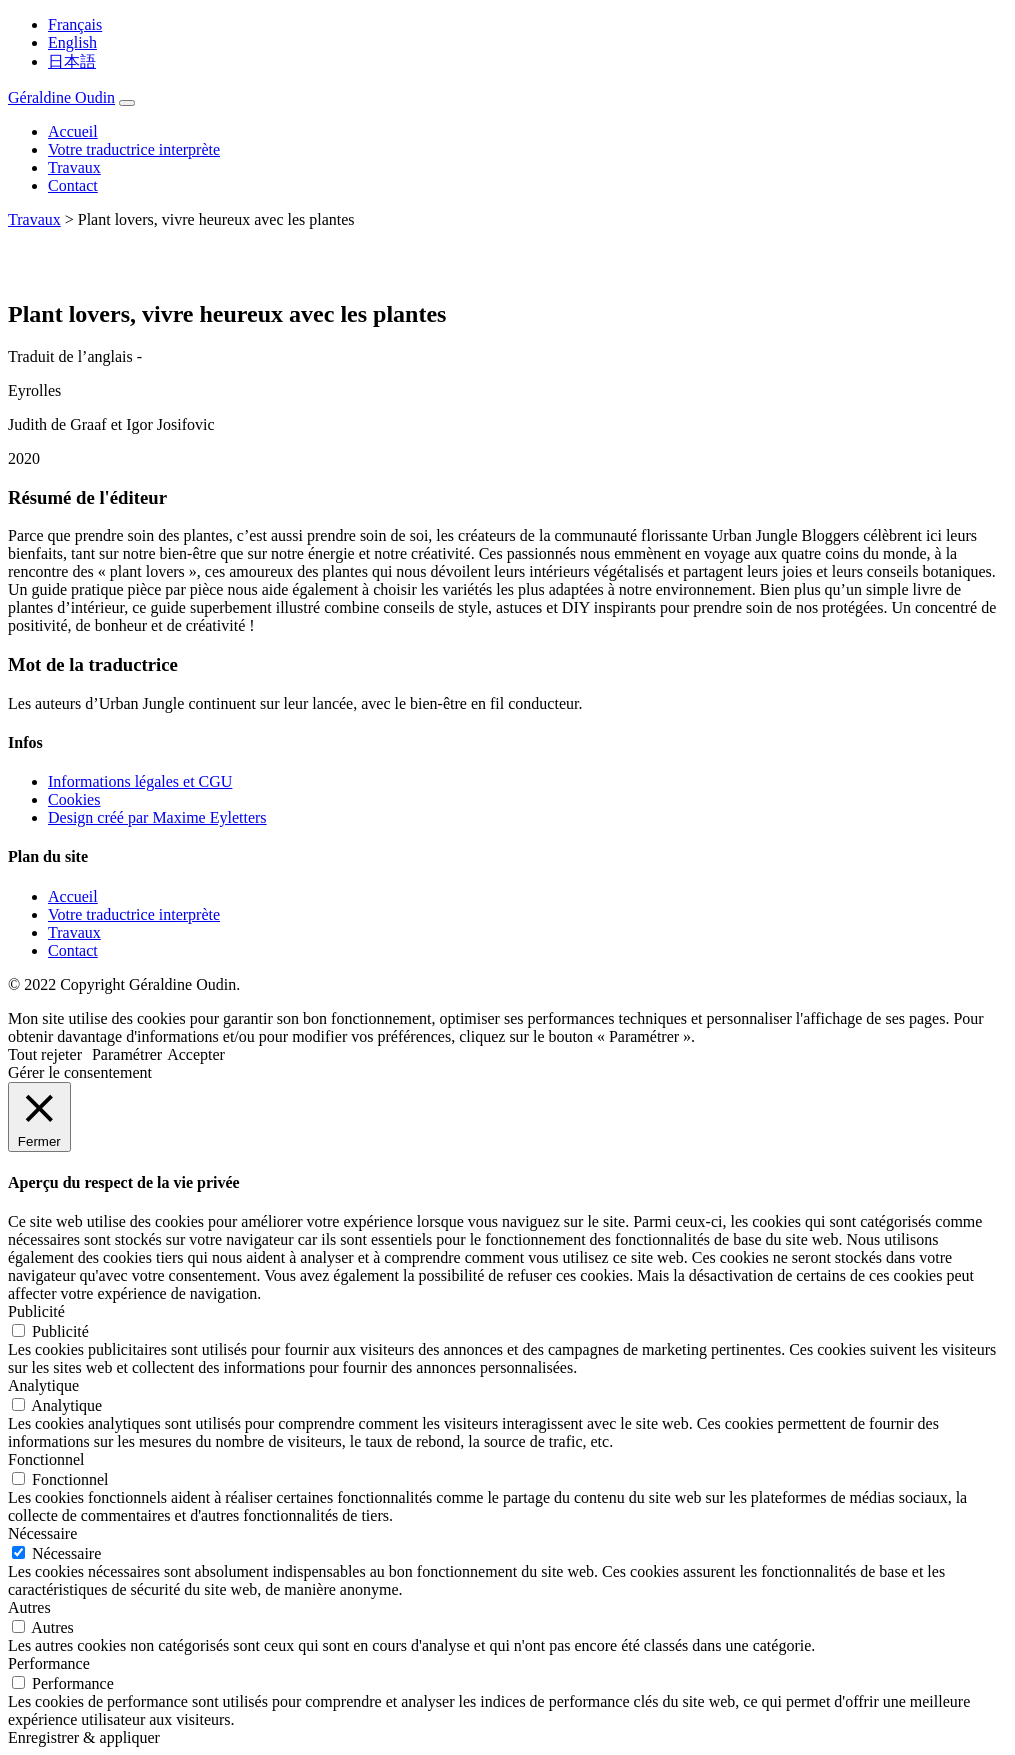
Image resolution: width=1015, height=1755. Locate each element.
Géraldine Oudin (61, 97)
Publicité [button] (36, 1311)
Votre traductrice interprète (134, 149)
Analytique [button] (43, 1385)
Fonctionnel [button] (46, 1459)
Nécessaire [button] (42, 1533)
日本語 (72, 61)
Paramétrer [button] (127, 1054)
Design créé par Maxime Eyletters (157, 817)
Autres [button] (29, 1607)
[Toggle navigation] (127, 103)
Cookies (74, 799)
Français (75, 24)
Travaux (74, 167)
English (72, 42)
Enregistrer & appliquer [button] (84, 1737)
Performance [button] (49, 1663)
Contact (73, 185)
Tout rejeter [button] (45, 1054)
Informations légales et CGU (140, 781)
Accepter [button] (196, 1054)
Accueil (73, 131)
